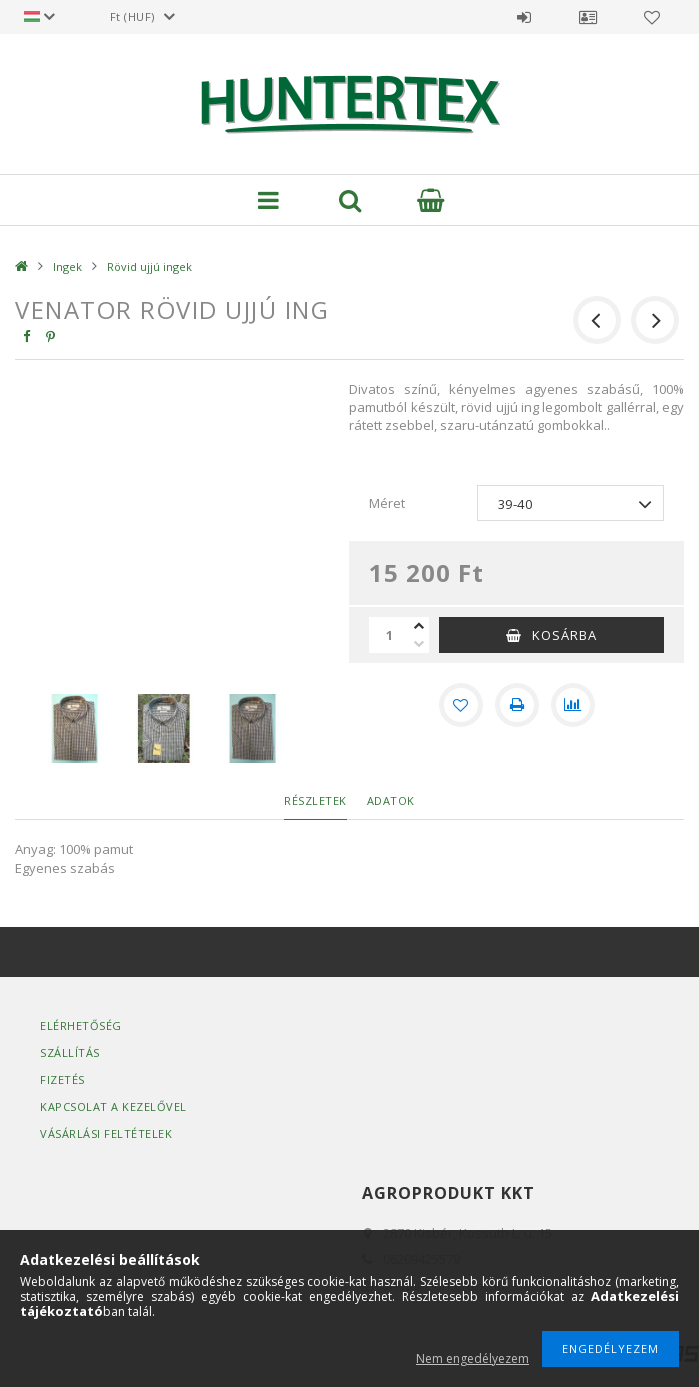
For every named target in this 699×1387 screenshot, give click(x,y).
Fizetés (62, 1079)
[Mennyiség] (389, 635)
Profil (588, 17)
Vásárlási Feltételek (106, 1133)
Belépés (524, 17)
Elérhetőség (81, 1025)
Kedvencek (652, 17)
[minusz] (419, 644)
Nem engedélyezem (472, 1358)
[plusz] (419, 626)
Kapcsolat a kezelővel (113, 1106)
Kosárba (564, 635)
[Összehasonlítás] (573, 705)
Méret (387, 503)
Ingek (67, 266)
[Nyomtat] (517, 705)
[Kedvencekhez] (461, 705)
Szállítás (70, 1052)
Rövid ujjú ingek (149, 266)
